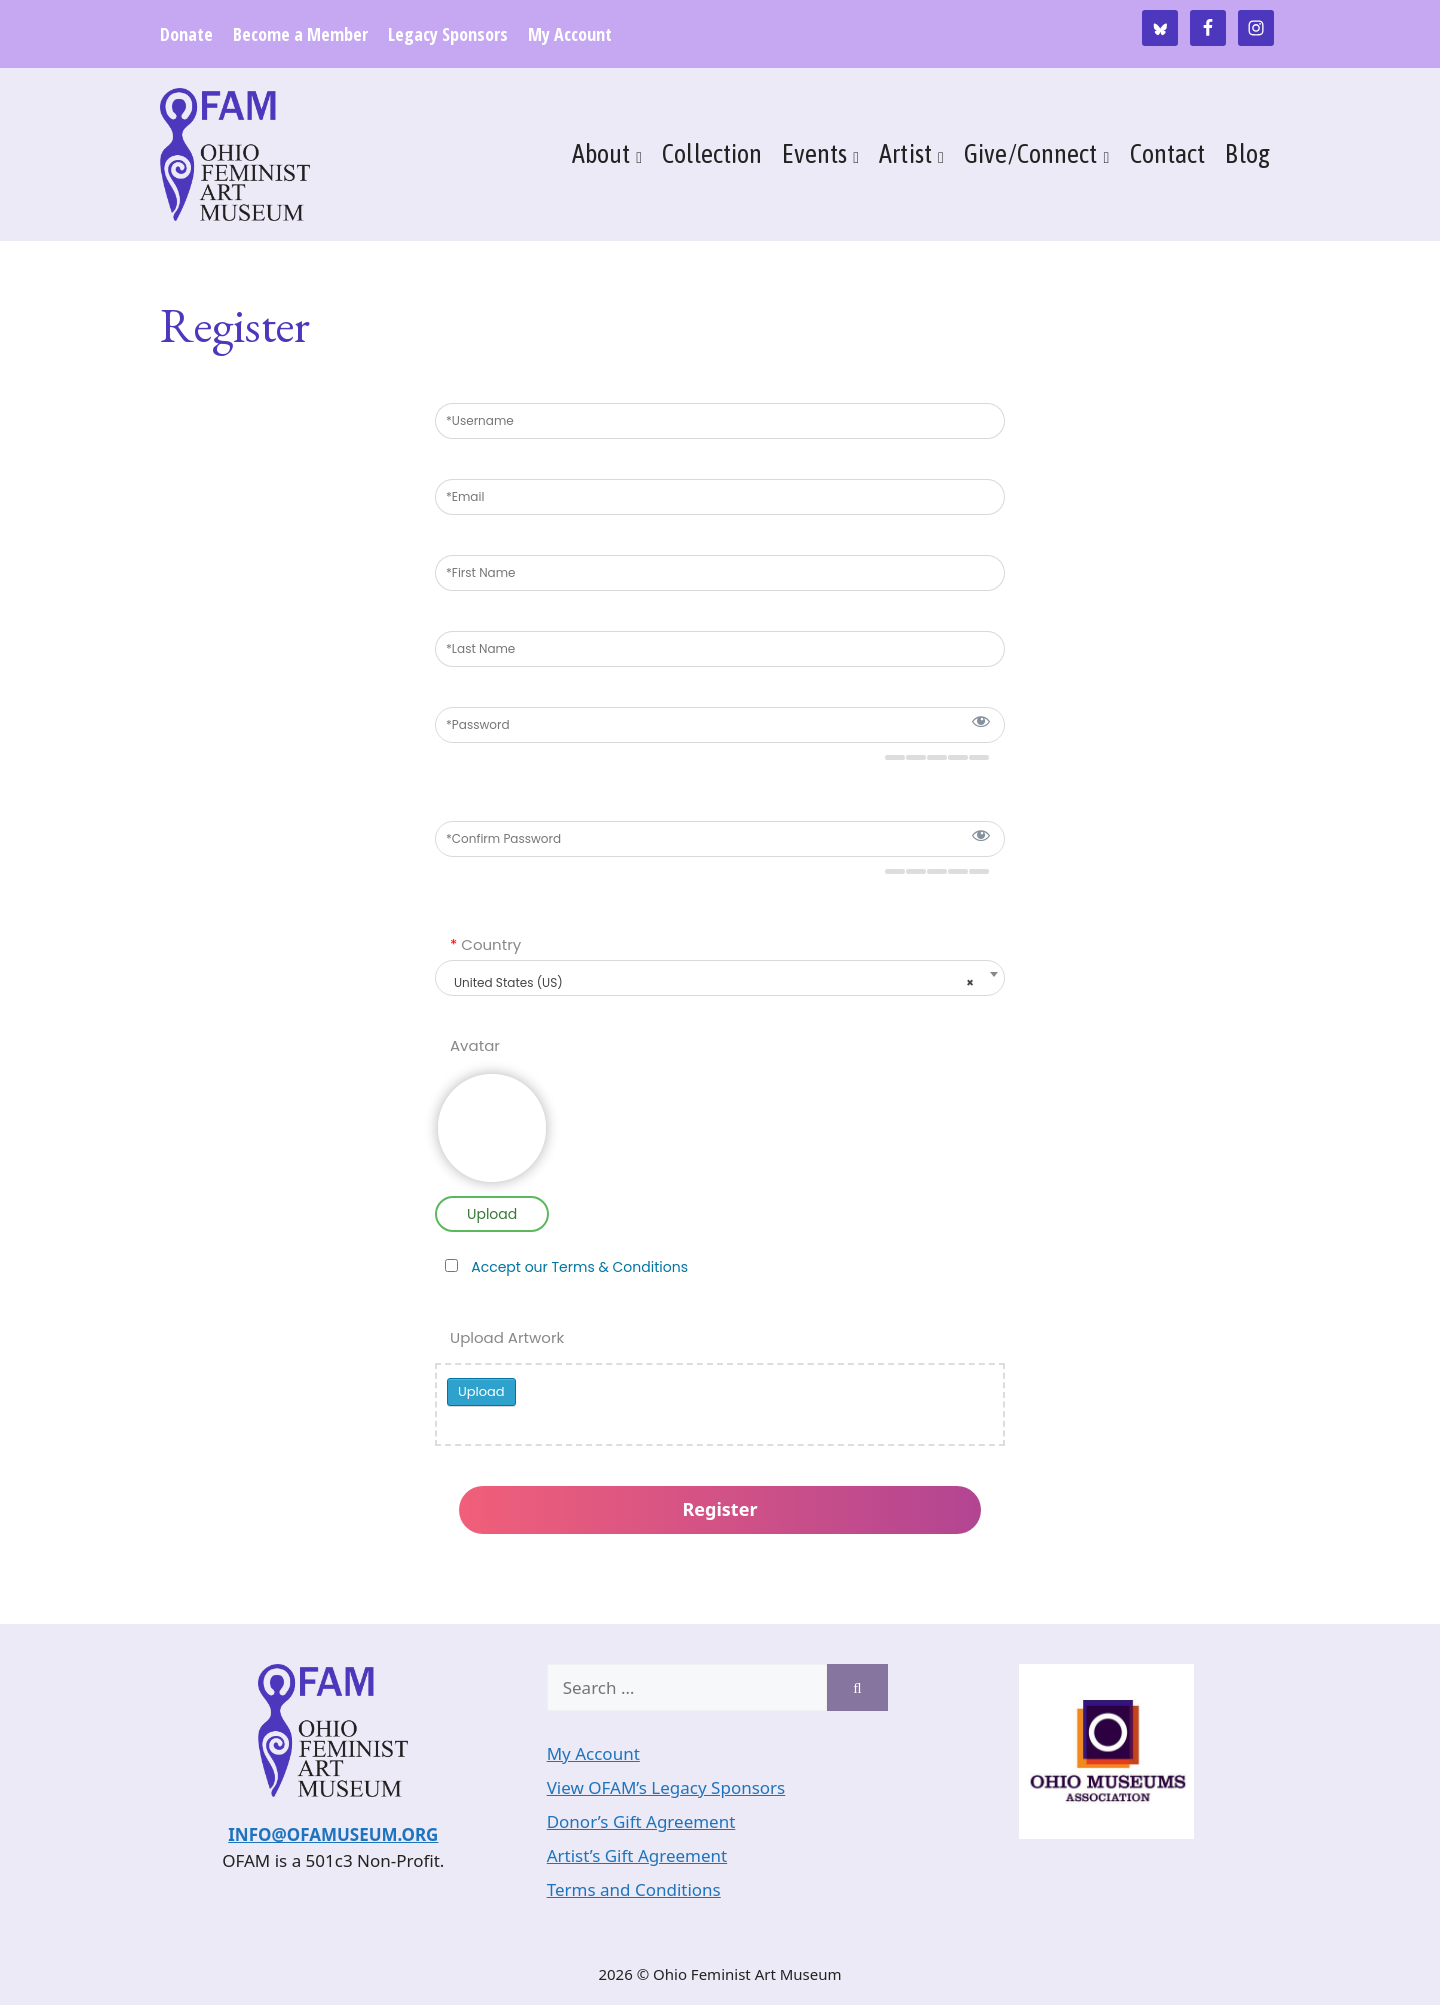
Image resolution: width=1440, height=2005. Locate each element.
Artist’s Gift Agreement (637, 1855)
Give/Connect (1031, 154)
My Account (570, 34)
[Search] (857, 1688)
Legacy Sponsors (448, 34)
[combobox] (720, 978)
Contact (1168, 154)
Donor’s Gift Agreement (641, 1821)
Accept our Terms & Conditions (579, 1267)
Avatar (475, 1046)
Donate (186, 34)
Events (814, 154)
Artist (905, 154)
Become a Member (300, 34)
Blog (1247, 154)
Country (485, 945)
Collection (712, 154)
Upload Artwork (507, 1338)
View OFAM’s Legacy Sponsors (666, 1787)
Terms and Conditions (634, 1889)
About (601, 154)
